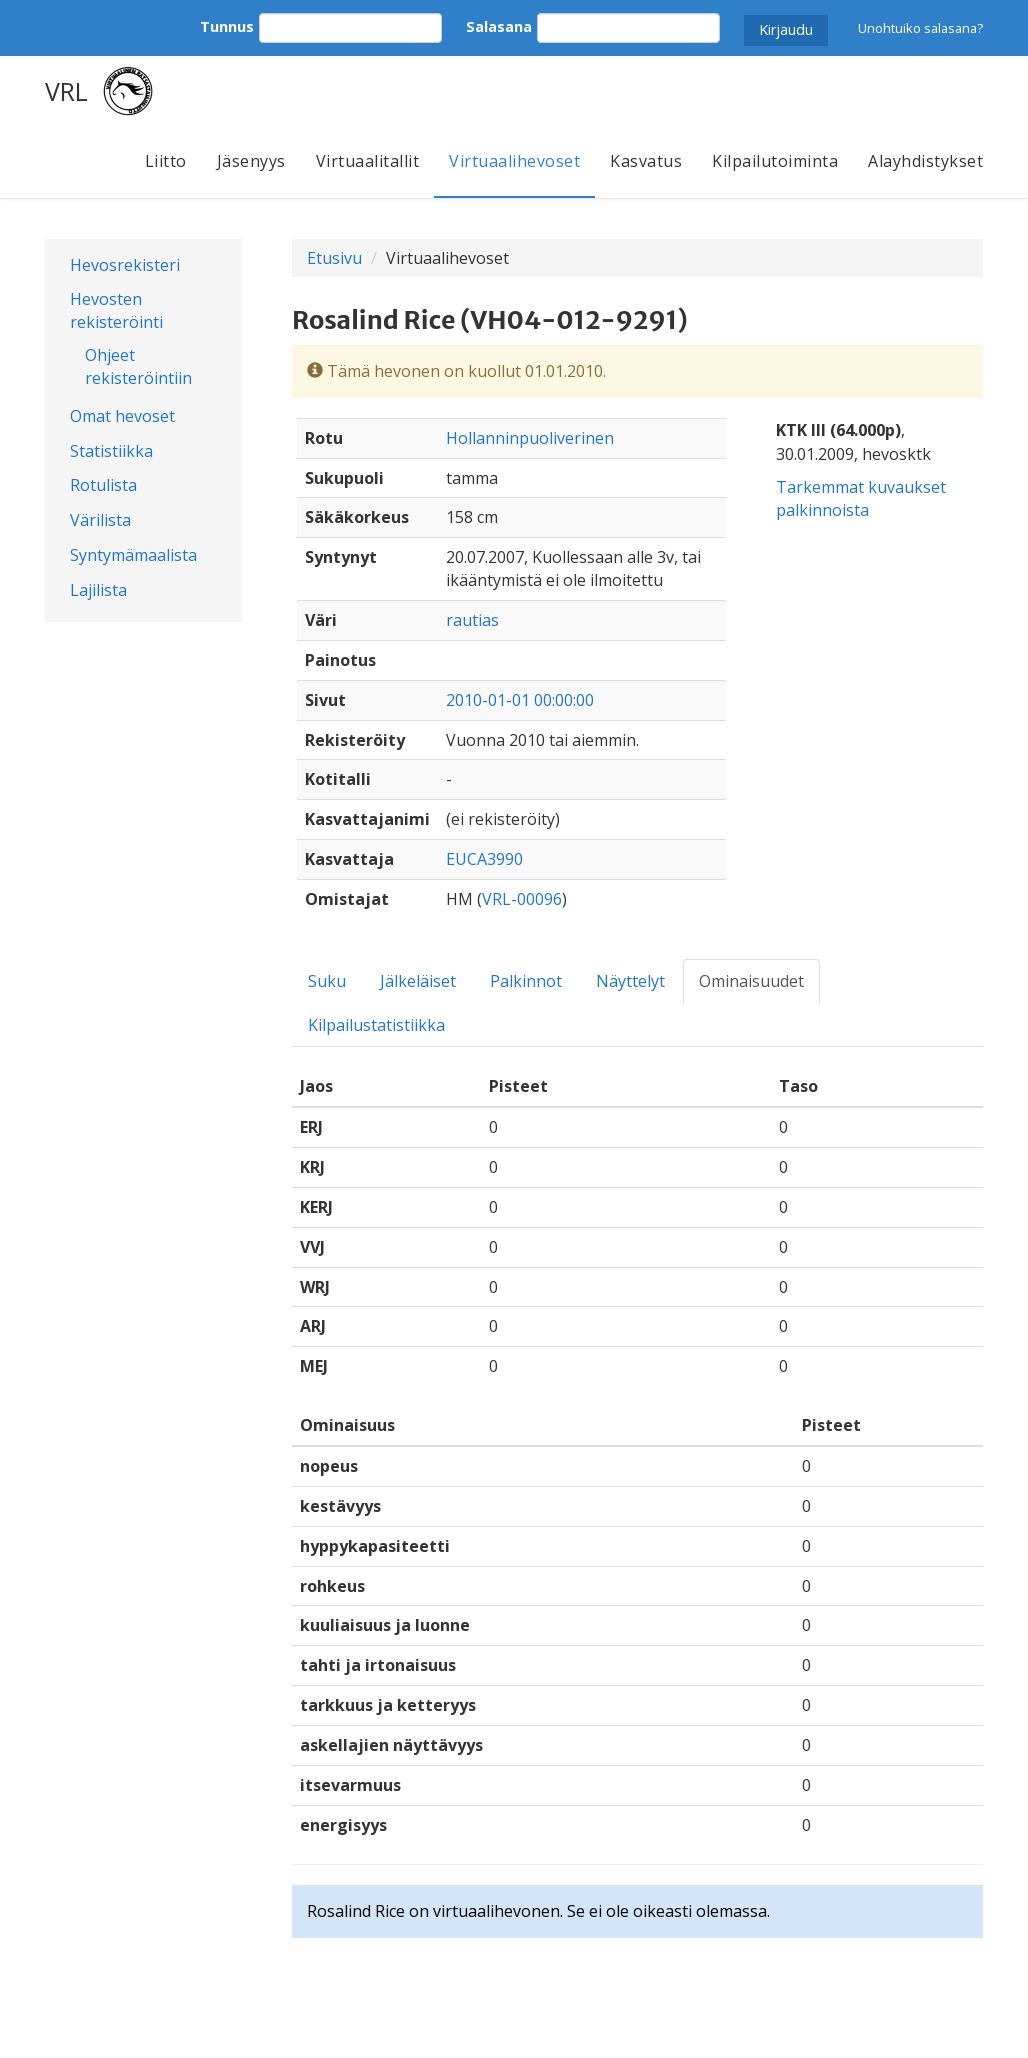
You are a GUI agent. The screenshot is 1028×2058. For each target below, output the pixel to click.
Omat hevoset (122, 416)
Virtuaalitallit (368, 161)
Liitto (166, 161)
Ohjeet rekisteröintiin (138, 366)
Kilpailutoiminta (775, 161)
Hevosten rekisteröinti (116, 310)
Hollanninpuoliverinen (530, 438)
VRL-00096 (522, 899)
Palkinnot (526, 981)
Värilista (100, 520)
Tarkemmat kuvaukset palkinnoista (861, 498)
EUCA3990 (484, 859)
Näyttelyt (630, 981)
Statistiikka (111, 451)
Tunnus (227, 26)
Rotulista (103, 485)
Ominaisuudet (751, 981)
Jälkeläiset (418, 981)
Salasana (499, 26)
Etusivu (334, 258)
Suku (327, 981)
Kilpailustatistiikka (376, 1025)
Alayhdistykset (925, 161)
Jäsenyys (251, 161)
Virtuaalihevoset (514, 161)
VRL (66, 91)
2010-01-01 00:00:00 (520, 700)
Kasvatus (646, 161)
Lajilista (98, 590)
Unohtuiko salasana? (920, 28)
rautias (472, 620)
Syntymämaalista (133, 555)
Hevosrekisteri (125, 265)
